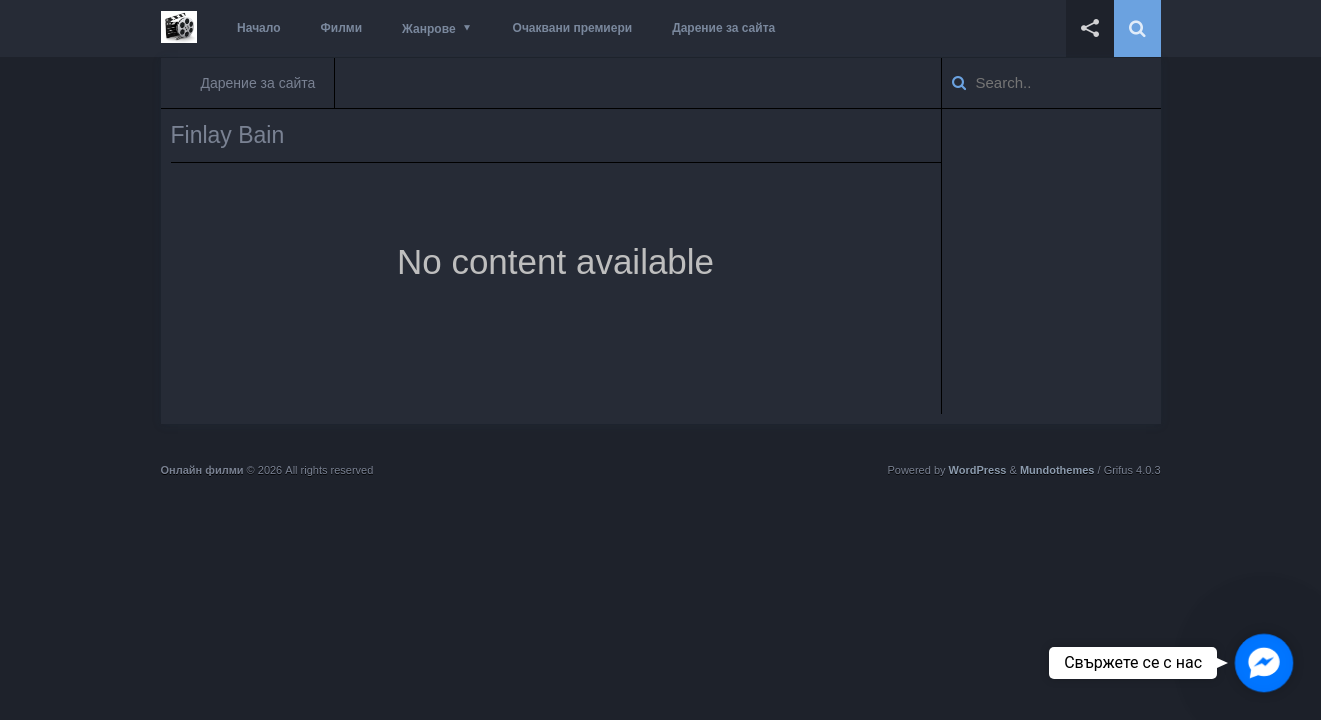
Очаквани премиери (573, 28)
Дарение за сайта (723, 28)
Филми (342, 28)
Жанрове (428, 29)
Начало (258, 28)
